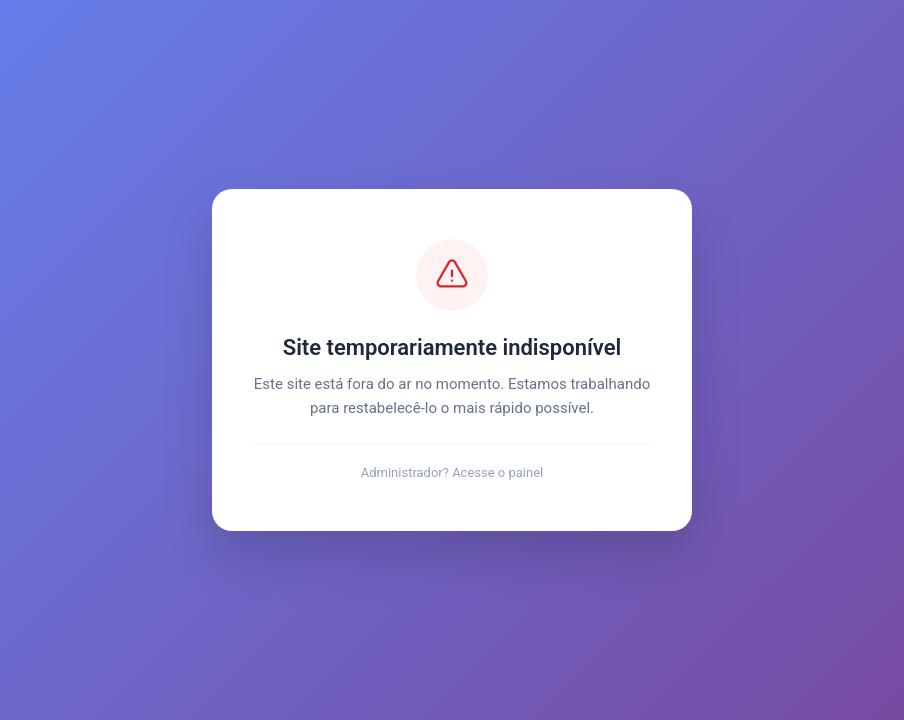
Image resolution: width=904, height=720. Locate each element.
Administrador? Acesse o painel (452, 472)
